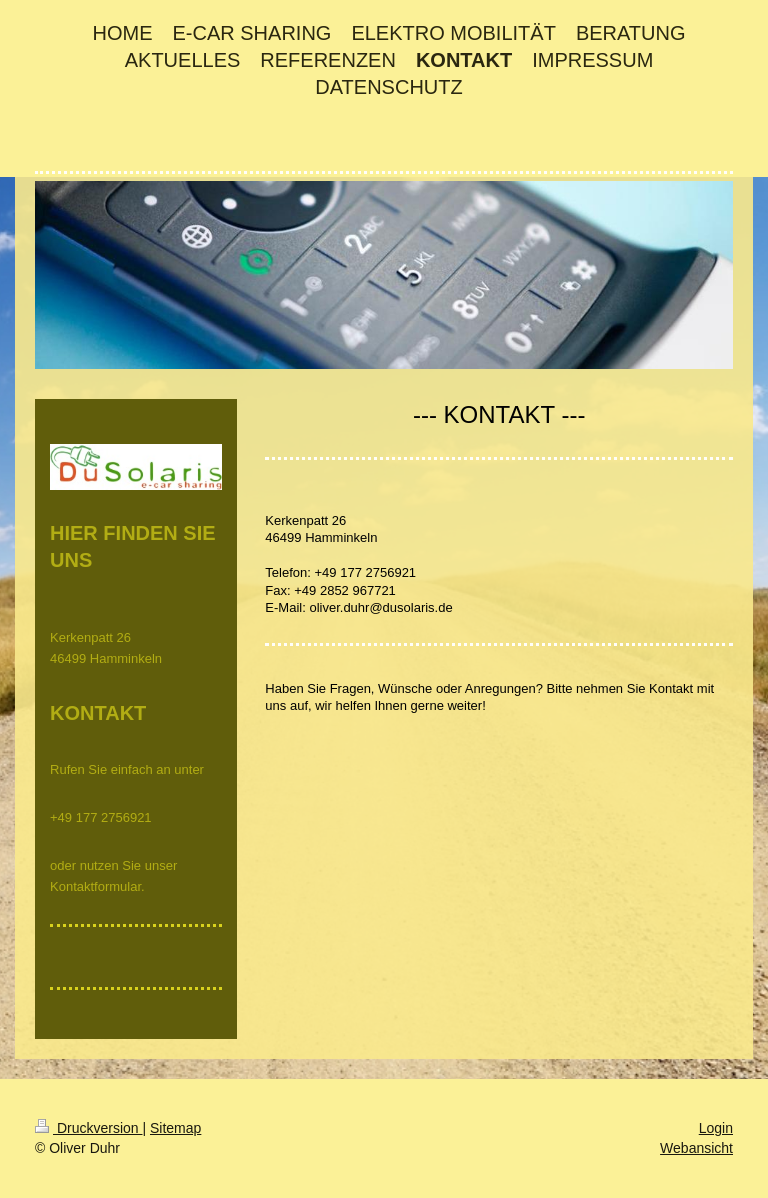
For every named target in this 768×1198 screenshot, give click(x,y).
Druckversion (88, 1128)
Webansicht (696, 1148)
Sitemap (175, 1128)
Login (716, 1128)
